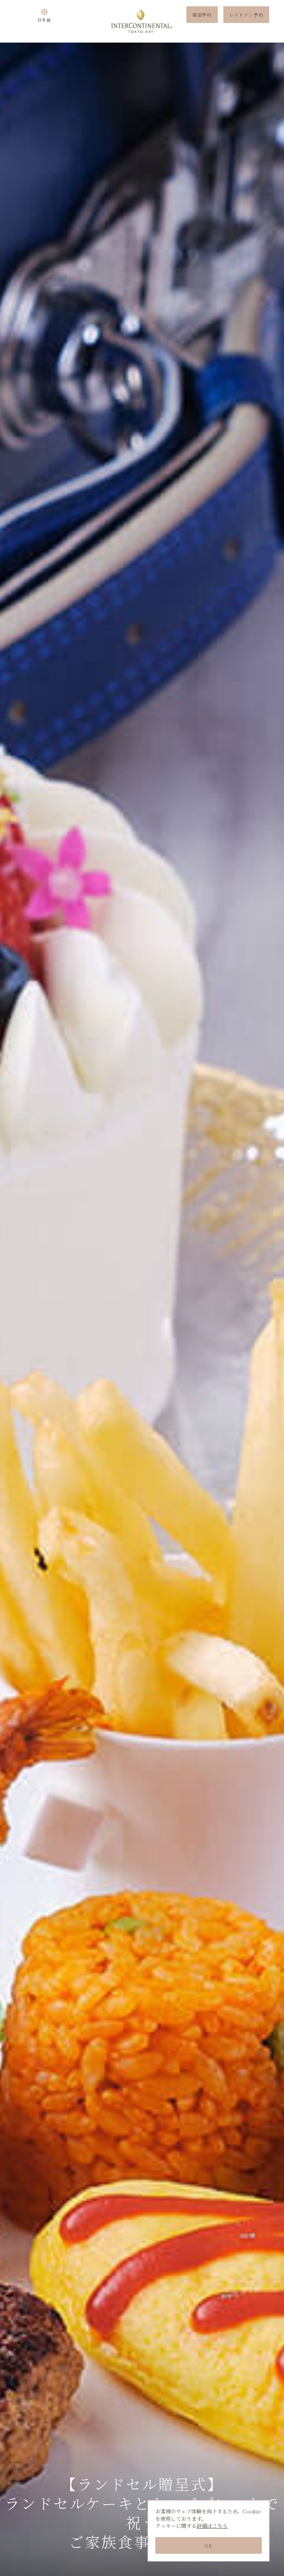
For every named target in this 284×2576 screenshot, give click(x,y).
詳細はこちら (212, 2525)
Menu (20, 21)
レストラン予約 (246, 21)
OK (208, 2545)
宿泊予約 (202, 21)
